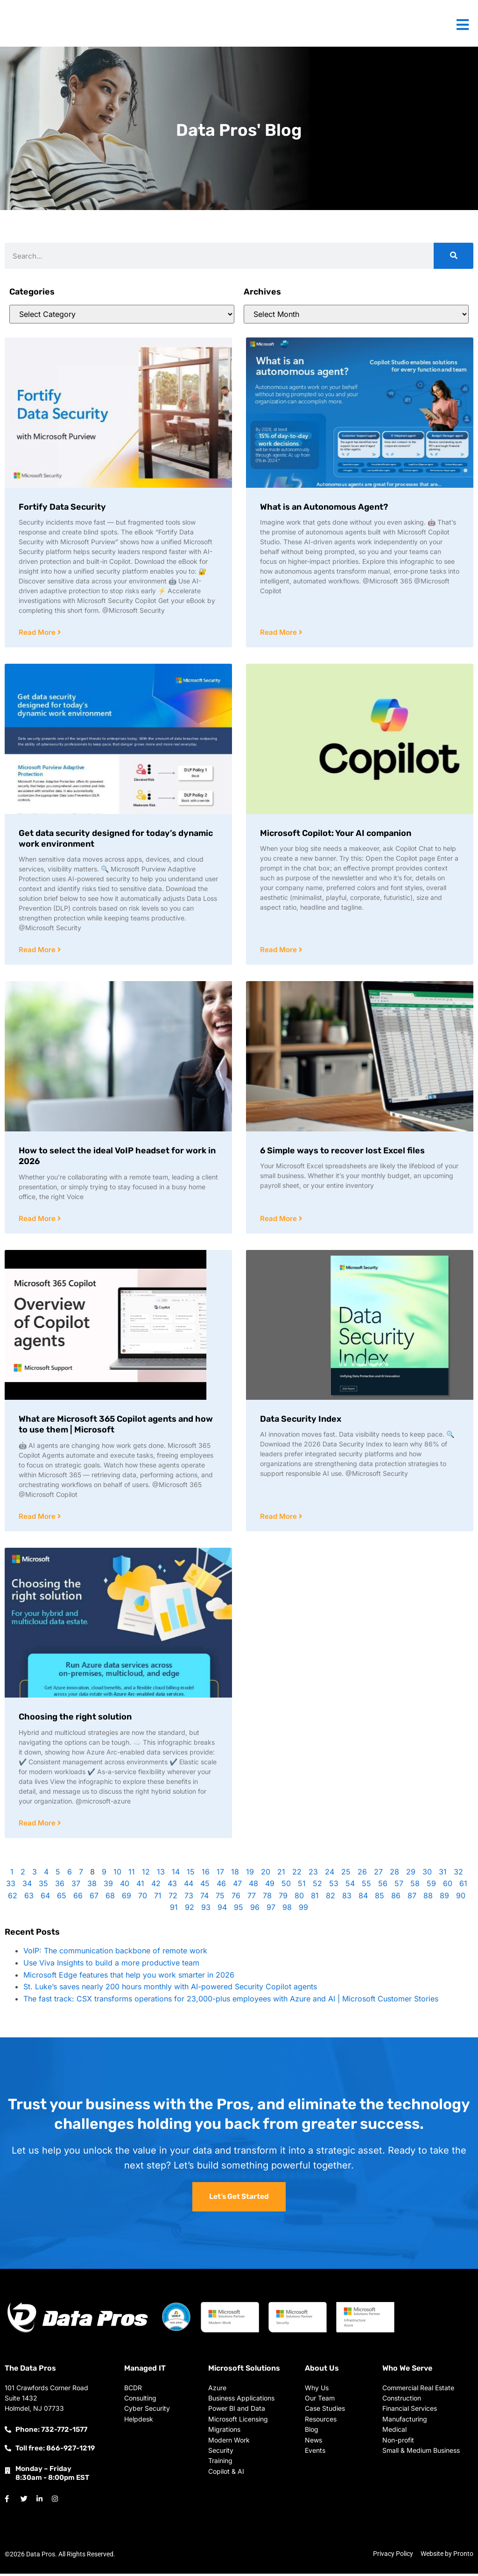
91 (174, 1909)
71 (158, 1897)
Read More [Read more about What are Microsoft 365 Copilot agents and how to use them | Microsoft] (38, 1518)
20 (265, 1874)
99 (303, 1909)
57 (398, 1885)
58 (415, 1885)
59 (431, 1885)
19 (250, 1874)
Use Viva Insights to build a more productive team (111, 1965)
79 (283, 1897)
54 (350, 1885)
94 (222, 1909)
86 (396, 1897)
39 (108, 1885)
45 (205, 1885)
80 (299, 1897)
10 (117, 1874)
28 (394, 1874)
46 (221, 1885)
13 (161, 1874)
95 (238, 1909)
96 (255, 1909)
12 (146, 1874)
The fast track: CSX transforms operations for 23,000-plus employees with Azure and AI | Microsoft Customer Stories (230, 2001)
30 (427, 1874)
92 (189, 1909)
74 (204, 1897)
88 (428, 1897)
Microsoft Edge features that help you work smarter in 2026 (128, 1977)
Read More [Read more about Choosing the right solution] (38, 1825)
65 (61, 1897)
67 (94, 1897)
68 (110, 1897)
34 (27, 1885)
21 (281, 1874)
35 (43, 1885)
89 (444, 1897)
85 (379, 1897)
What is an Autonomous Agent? (324, 507)
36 (59, 1885)
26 (362, 1874)
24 (329, 1874)
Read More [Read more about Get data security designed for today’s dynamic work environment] (38, 950)
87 (412, 1897)
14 (176, 1874)
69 (126, 1897)
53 (333, 1885)
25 (346, 1874)
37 (75, 1885)
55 (366, 1885)
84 (363, 1897)
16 (206, 1874)
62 (12, 1897)
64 (45, 1897)
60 (447, 1885)
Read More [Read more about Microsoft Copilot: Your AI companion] (279, 950)
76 (236, 1897)
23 (313, 1874)
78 (267, 1897)
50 (286, 1885)
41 (140, 1885)
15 (191, 1874)
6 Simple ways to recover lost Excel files (342, 1151)
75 (220, 1897)
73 (188, 1897)
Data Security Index (300, 1420)
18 (235, 1874)
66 (78, 1897)
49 (269, 1885)
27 (378, 1874)
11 (131, 1874)
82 (330, 1897)
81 (315, 1897)
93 (206, 1909)
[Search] (453, 256)
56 (382, 1885)
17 (220, 1874)
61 (463, 1885)
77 (251, 1897)
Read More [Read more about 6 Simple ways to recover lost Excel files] (279, 1219)
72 (173, 1897)
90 (460, 1897)
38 (92, 1885)
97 (271, 1909)
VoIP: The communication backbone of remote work (115, 1953)
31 (443, 1874)
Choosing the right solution (75, 1718)
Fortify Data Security (62, 507)
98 (287, 1909)
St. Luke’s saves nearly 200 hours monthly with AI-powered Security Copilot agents (170, 1988)
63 (29, 1897)
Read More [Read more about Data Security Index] (279, 1518)
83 (346, 1897)
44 (188, 1885)
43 (172, 1885)
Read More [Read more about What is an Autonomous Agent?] (279, 632)
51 (302, 1885)
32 (458, 1874)
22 (297, 1874)
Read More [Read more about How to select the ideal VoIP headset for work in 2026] (38, 1219)
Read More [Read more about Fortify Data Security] (38, 632)
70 (142, 1897)
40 (124, 1885)
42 (156, 1885)
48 (253, 1885)
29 (410, 1874)
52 (317, 1885)
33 (10, 1885)
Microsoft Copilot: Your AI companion (335, 833)
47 (237, 1885)
